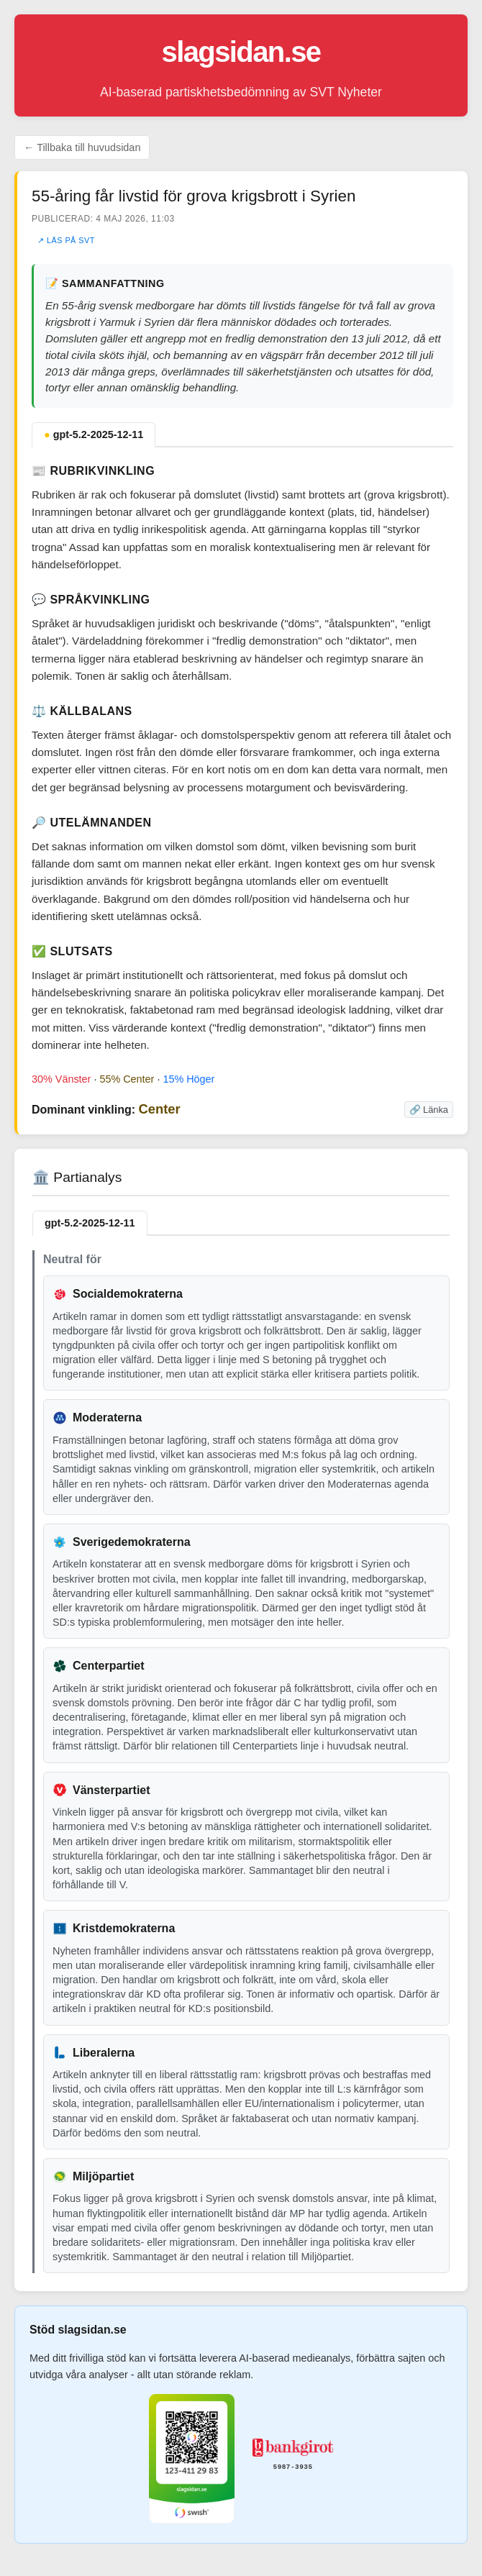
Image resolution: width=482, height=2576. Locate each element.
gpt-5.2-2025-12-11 (93, 434)
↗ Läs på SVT (66, 240)
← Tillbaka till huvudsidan (82, 147)
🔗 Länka (428, 1109)
